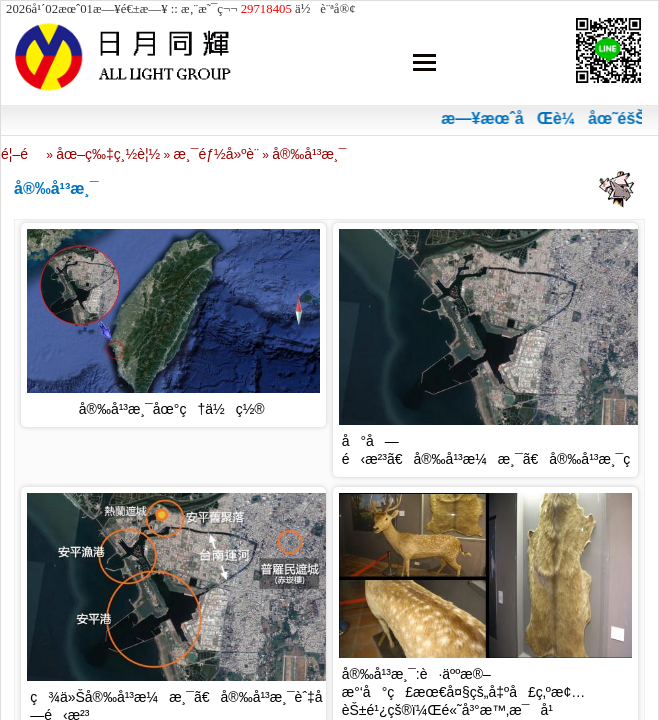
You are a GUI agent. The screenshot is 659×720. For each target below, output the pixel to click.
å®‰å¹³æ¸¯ (309, 154)
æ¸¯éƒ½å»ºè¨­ (216, 154)
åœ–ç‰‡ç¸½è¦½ (108, 154)
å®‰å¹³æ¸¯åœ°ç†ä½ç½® (172, 409)
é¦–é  (22, 154)
